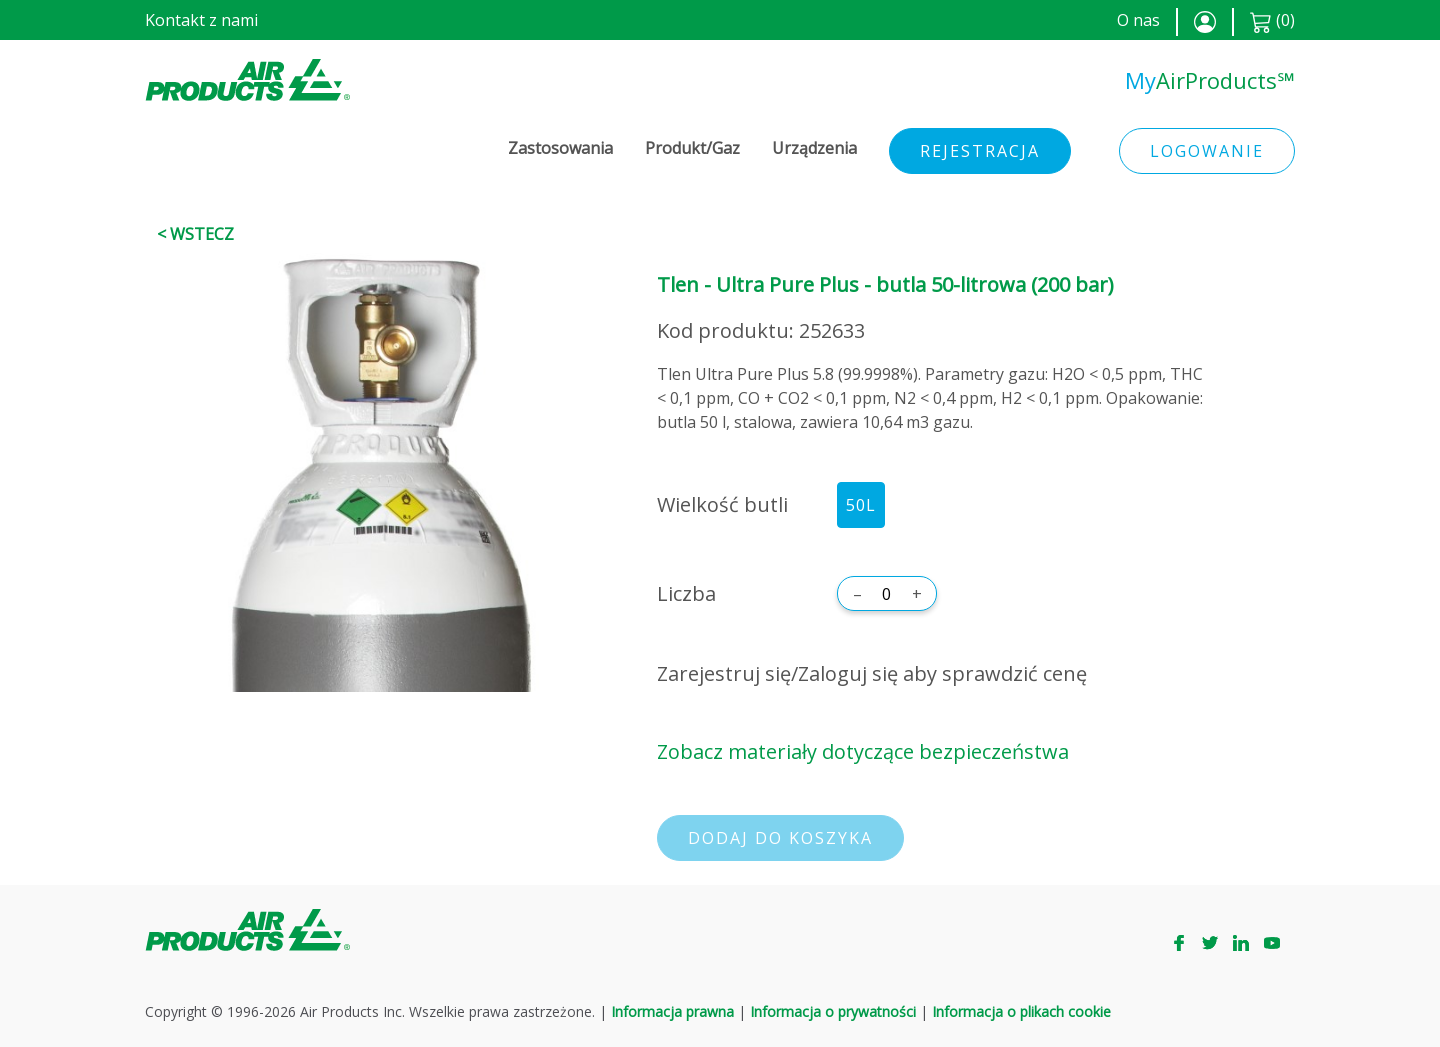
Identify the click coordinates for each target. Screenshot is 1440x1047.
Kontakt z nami (201, 20)
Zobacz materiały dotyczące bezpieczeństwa (863, 751)
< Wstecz (195, 234)
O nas (1138, 20)
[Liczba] (887, 594)
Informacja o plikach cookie (1021, 1011)
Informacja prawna (672, 1011)
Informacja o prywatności (833, 1011)
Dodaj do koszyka (780, 838)
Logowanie (1207, 151)
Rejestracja (980, 151)
